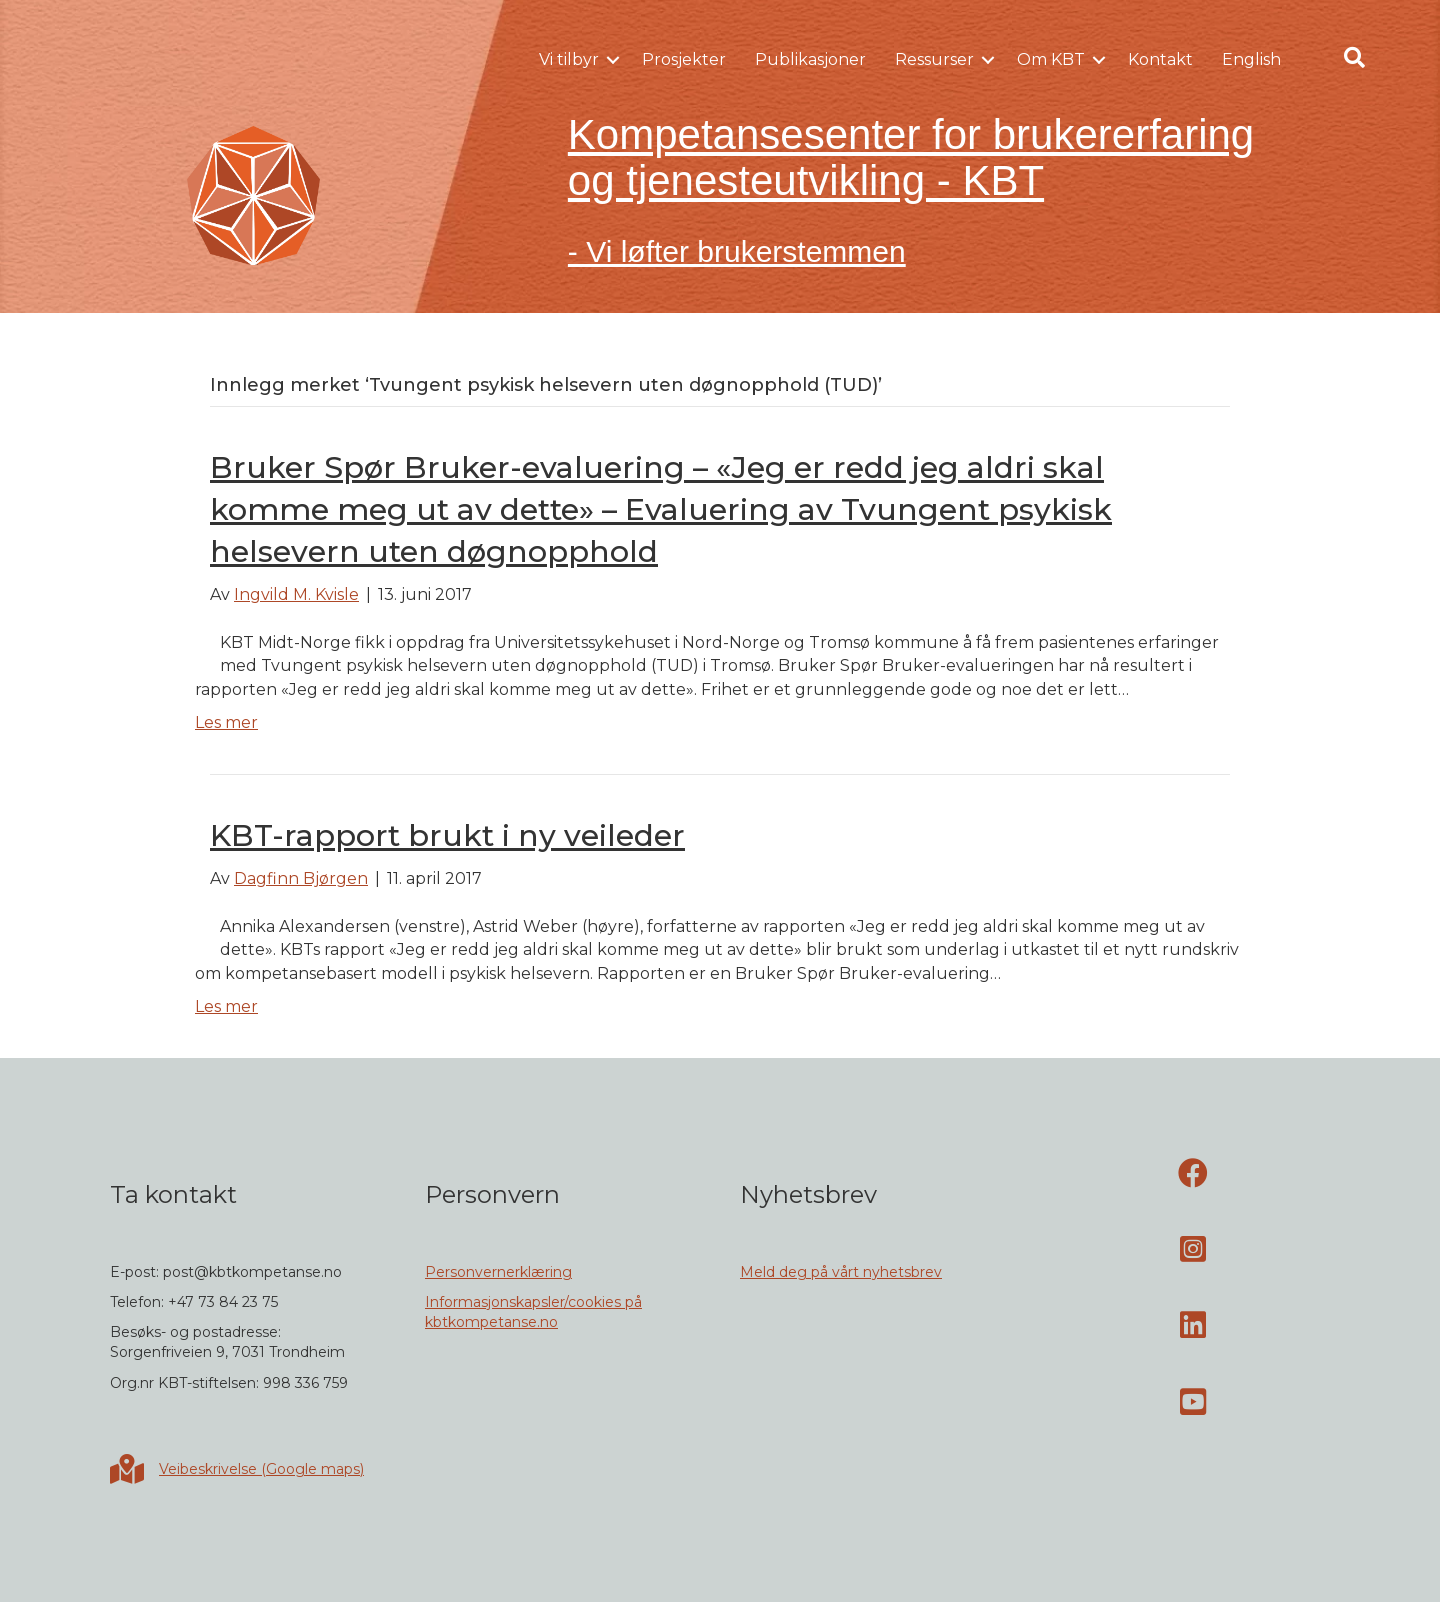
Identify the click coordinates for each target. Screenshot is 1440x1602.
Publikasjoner (810, 59)
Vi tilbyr (569, 59)
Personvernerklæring (498, 1272)
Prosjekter (684, 59)
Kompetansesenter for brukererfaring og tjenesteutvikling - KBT (911, 157)
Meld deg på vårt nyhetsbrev (841, 1272)
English (1251, 59)
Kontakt (1160, 59)
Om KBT (1051, 59)
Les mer (226, 722)
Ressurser (934, 59)
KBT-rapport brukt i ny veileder (447, 835)
